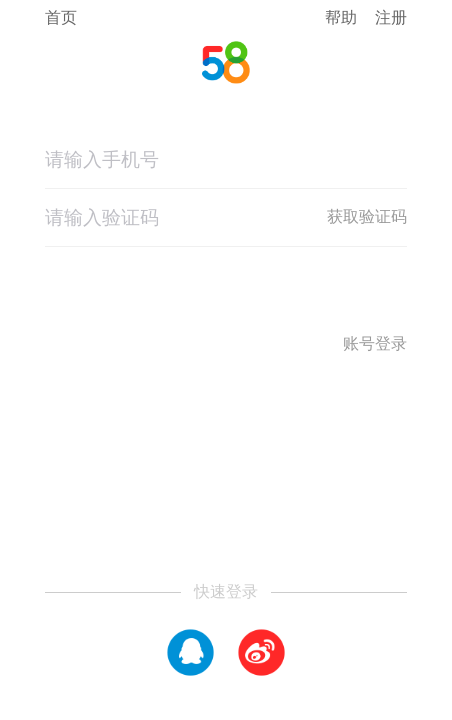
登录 (226, 301)
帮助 (341, 17)
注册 (391, 17)
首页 (61, 18)
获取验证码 (367, 216)
